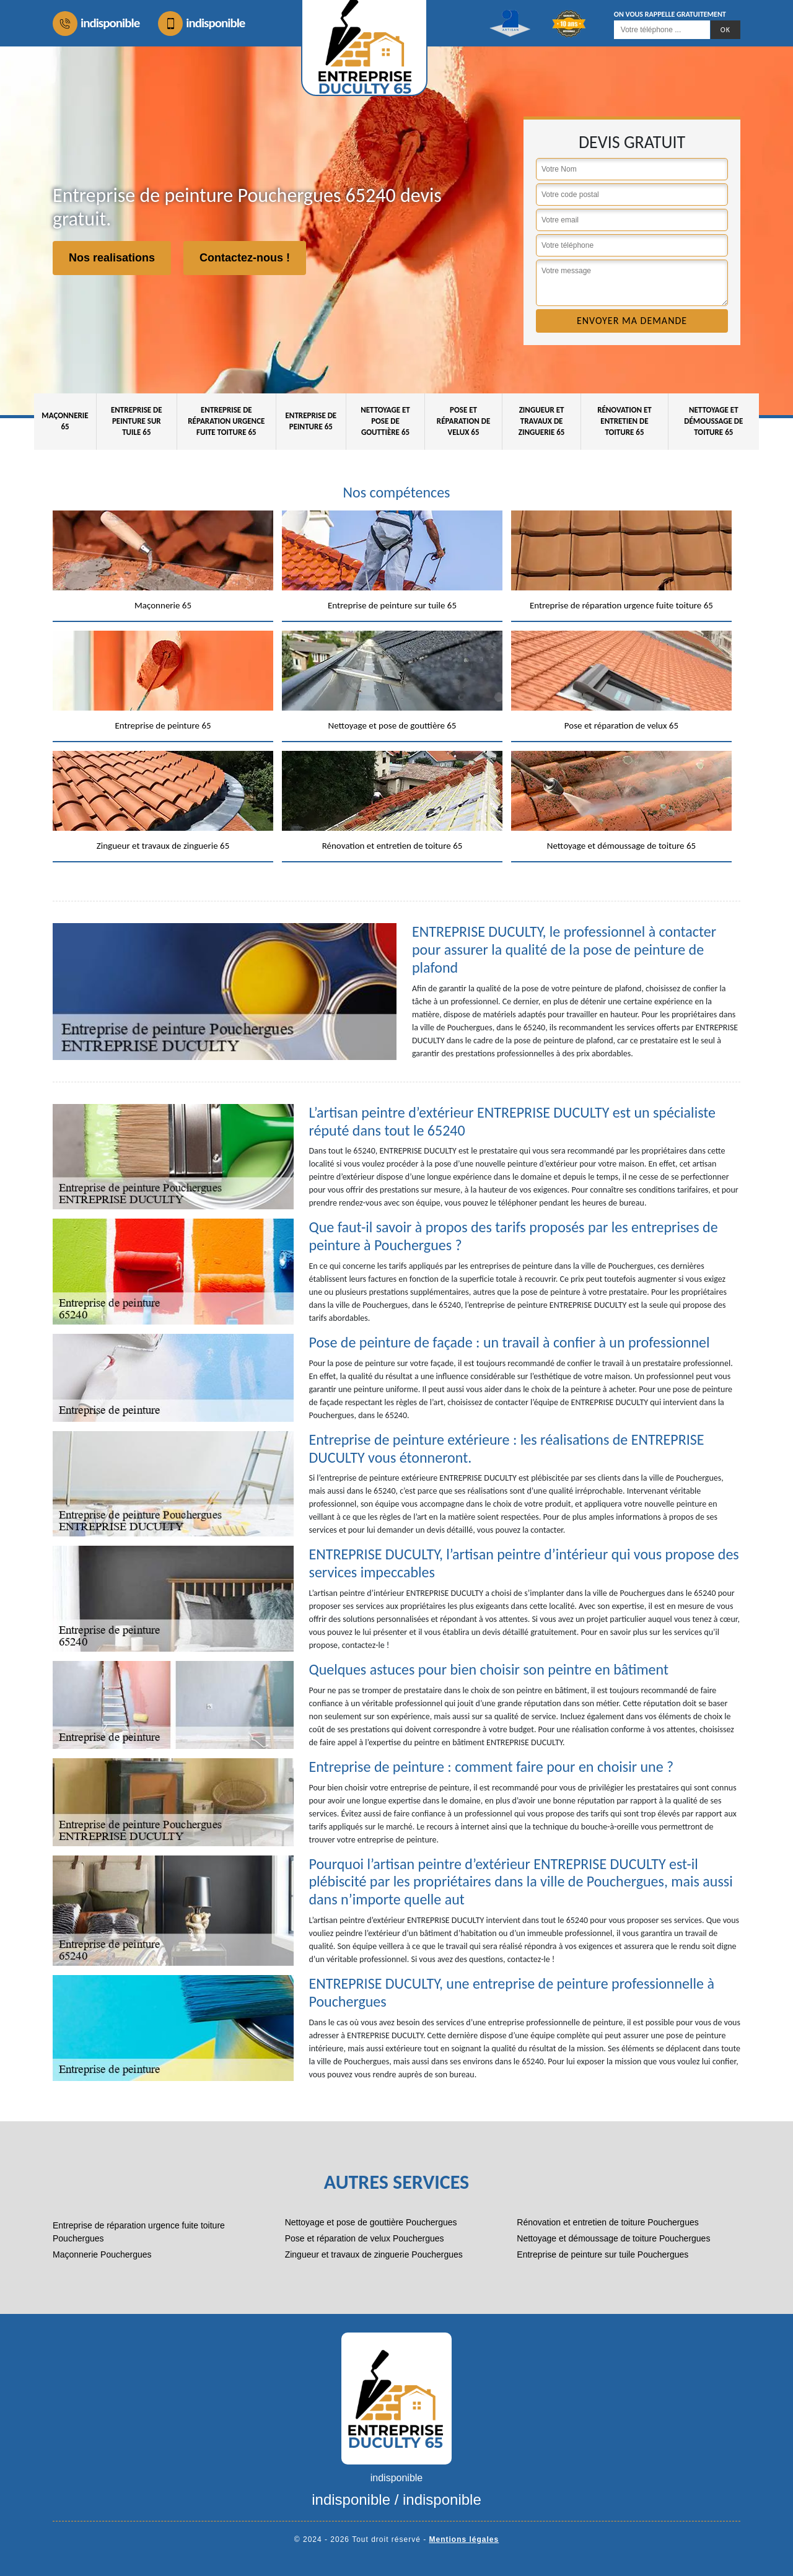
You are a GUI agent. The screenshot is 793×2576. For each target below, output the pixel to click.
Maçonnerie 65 (65, 421)
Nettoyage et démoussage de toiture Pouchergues (613, 2238)
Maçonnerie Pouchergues (102, 2254)
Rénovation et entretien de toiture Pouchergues (607, 2222)
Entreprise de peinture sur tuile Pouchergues (602, 2254)
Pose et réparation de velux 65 (464, 421)
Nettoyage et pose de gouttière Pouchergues (371, 2222)
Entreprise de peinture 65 (311, 421)
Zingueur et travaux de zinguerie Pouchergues (374, 2254)
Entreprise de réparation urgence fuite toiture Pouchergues (139, 2231)
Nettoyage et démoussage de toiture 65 (713, 421)
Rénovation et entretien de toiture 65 (624, 421)
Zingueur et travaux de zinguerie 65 (542, 421)
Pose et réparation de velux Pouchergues (364, 2238)
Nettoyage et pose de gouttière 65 (385, 421)
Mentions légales (464, 2539)
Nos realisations (112, 258)
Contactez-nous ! (244, 258)
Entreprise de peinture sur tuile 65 (136, 421)
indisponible (96, 23)
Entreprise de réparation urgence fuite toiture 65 (226, 421)
